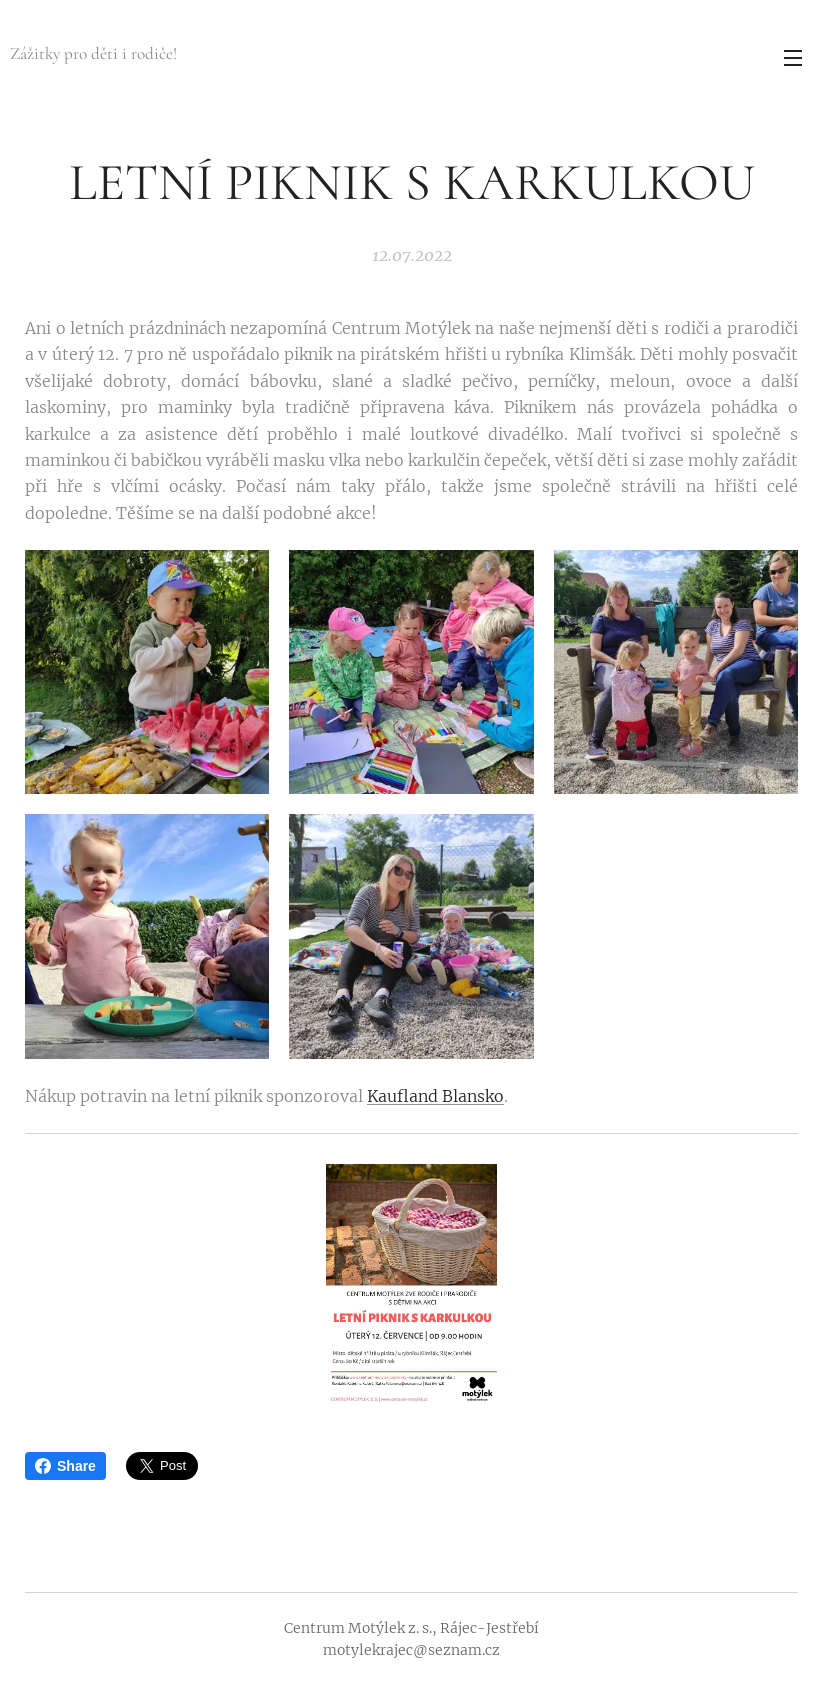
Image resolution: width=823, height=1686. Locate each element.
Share (65, 1466)
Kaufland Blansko (435, 1096)
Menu (793, 58)
